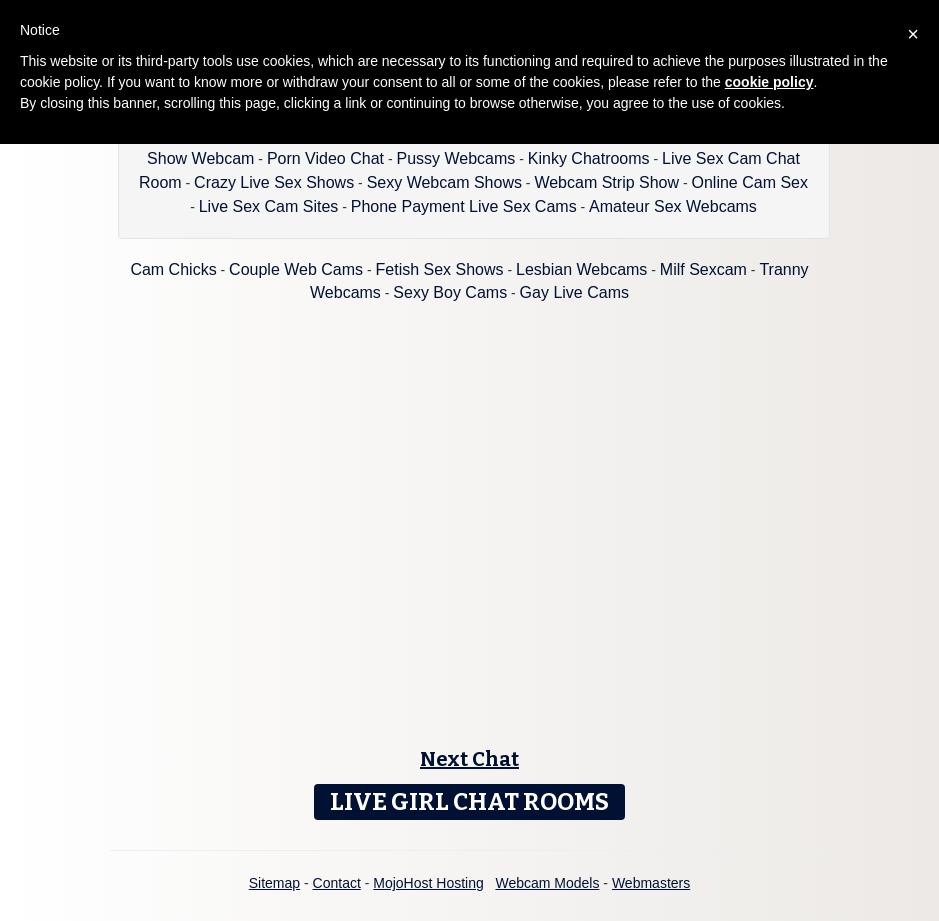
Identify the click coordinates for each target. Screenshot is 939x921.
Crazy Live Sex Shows (274, 182)
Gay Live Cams (574, 292)
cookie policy (769, 82)
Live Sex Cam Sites (269, 206)
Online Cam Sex (750, 182)
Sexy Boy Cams (450, 292)
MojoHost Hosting (428, 883)
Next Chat (469, 759)
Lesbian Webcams (581, 269)
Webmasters (651, 883)
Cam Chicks (173, 269)
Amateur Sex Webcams (673, 206)
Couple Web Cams (296, 269)
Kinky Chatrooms (589, 158)
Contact (337, 883)
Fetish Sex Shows (440, 269)
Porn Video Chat (325, 158)
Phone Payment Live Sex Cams (464, 206)
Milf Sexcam (703, 269)
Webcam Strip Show (606, 182)
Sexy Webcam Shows (444, 182)
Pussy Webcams (455, 158)
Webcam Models (547, 883)
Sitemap (274, 883)
